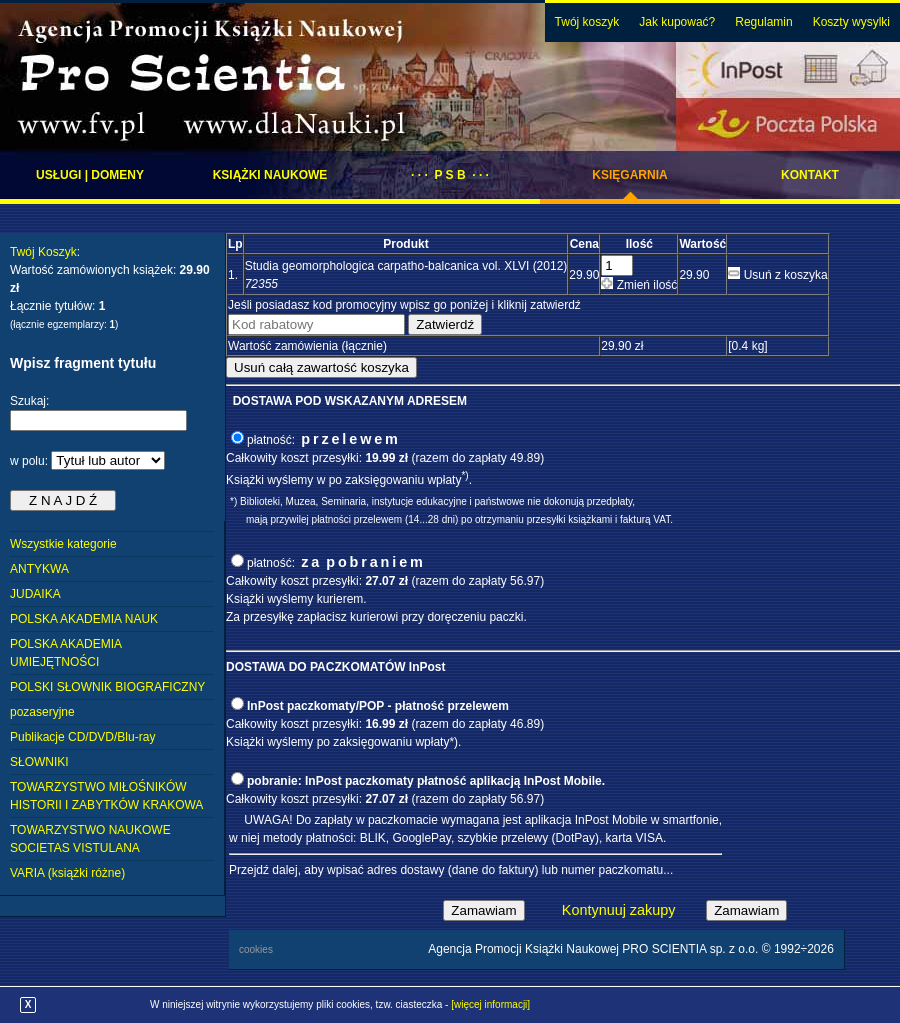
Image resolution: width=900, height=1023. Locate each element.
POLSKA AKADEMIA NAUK (84, 619)
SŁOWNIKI (39, 762)
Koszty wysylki (851, 22)
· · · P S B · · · (450, 175)
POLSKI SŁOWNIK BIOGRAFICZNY (107, 687)
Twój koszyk (587, 22)
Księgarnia (629, 175)
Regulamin (763, 22)
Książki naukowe (270, 175)
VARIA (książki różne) (67, 873)
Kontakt (810, 175)
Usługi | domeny (90, 175)
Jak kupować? (677, 22)
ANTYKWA (39, 569)
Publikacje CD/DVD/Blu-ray (82, 737)
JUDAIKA (35, 594)
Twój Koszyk (43, 252)
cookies (256, 949)
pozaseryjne (42, 712)
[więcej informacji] (490, 1004)
